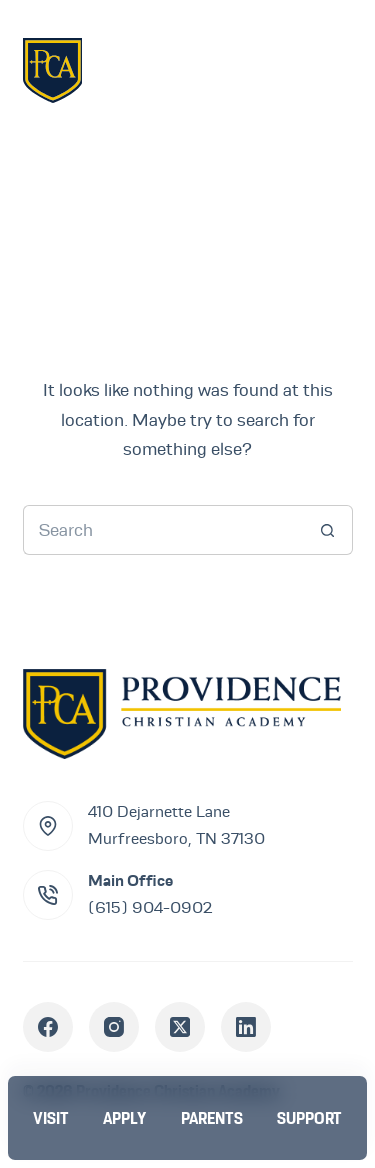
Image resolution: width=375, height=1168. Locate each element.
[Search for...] (163, 530)
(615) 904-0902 (150, 908)
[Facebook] (48, 1027)
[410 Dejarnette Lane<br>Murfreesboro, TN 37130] (48, 826)
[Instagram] (114, 1027)
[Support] (309, 1118)
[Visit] (51, 1118)
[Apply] (124, 1118)
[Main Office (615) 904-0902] (48, 895)
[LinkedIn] (246, 1027)
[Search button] (328, 530)
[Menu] (323, 69)
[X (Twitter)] (180, 1027)
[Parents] (212, 1118)
